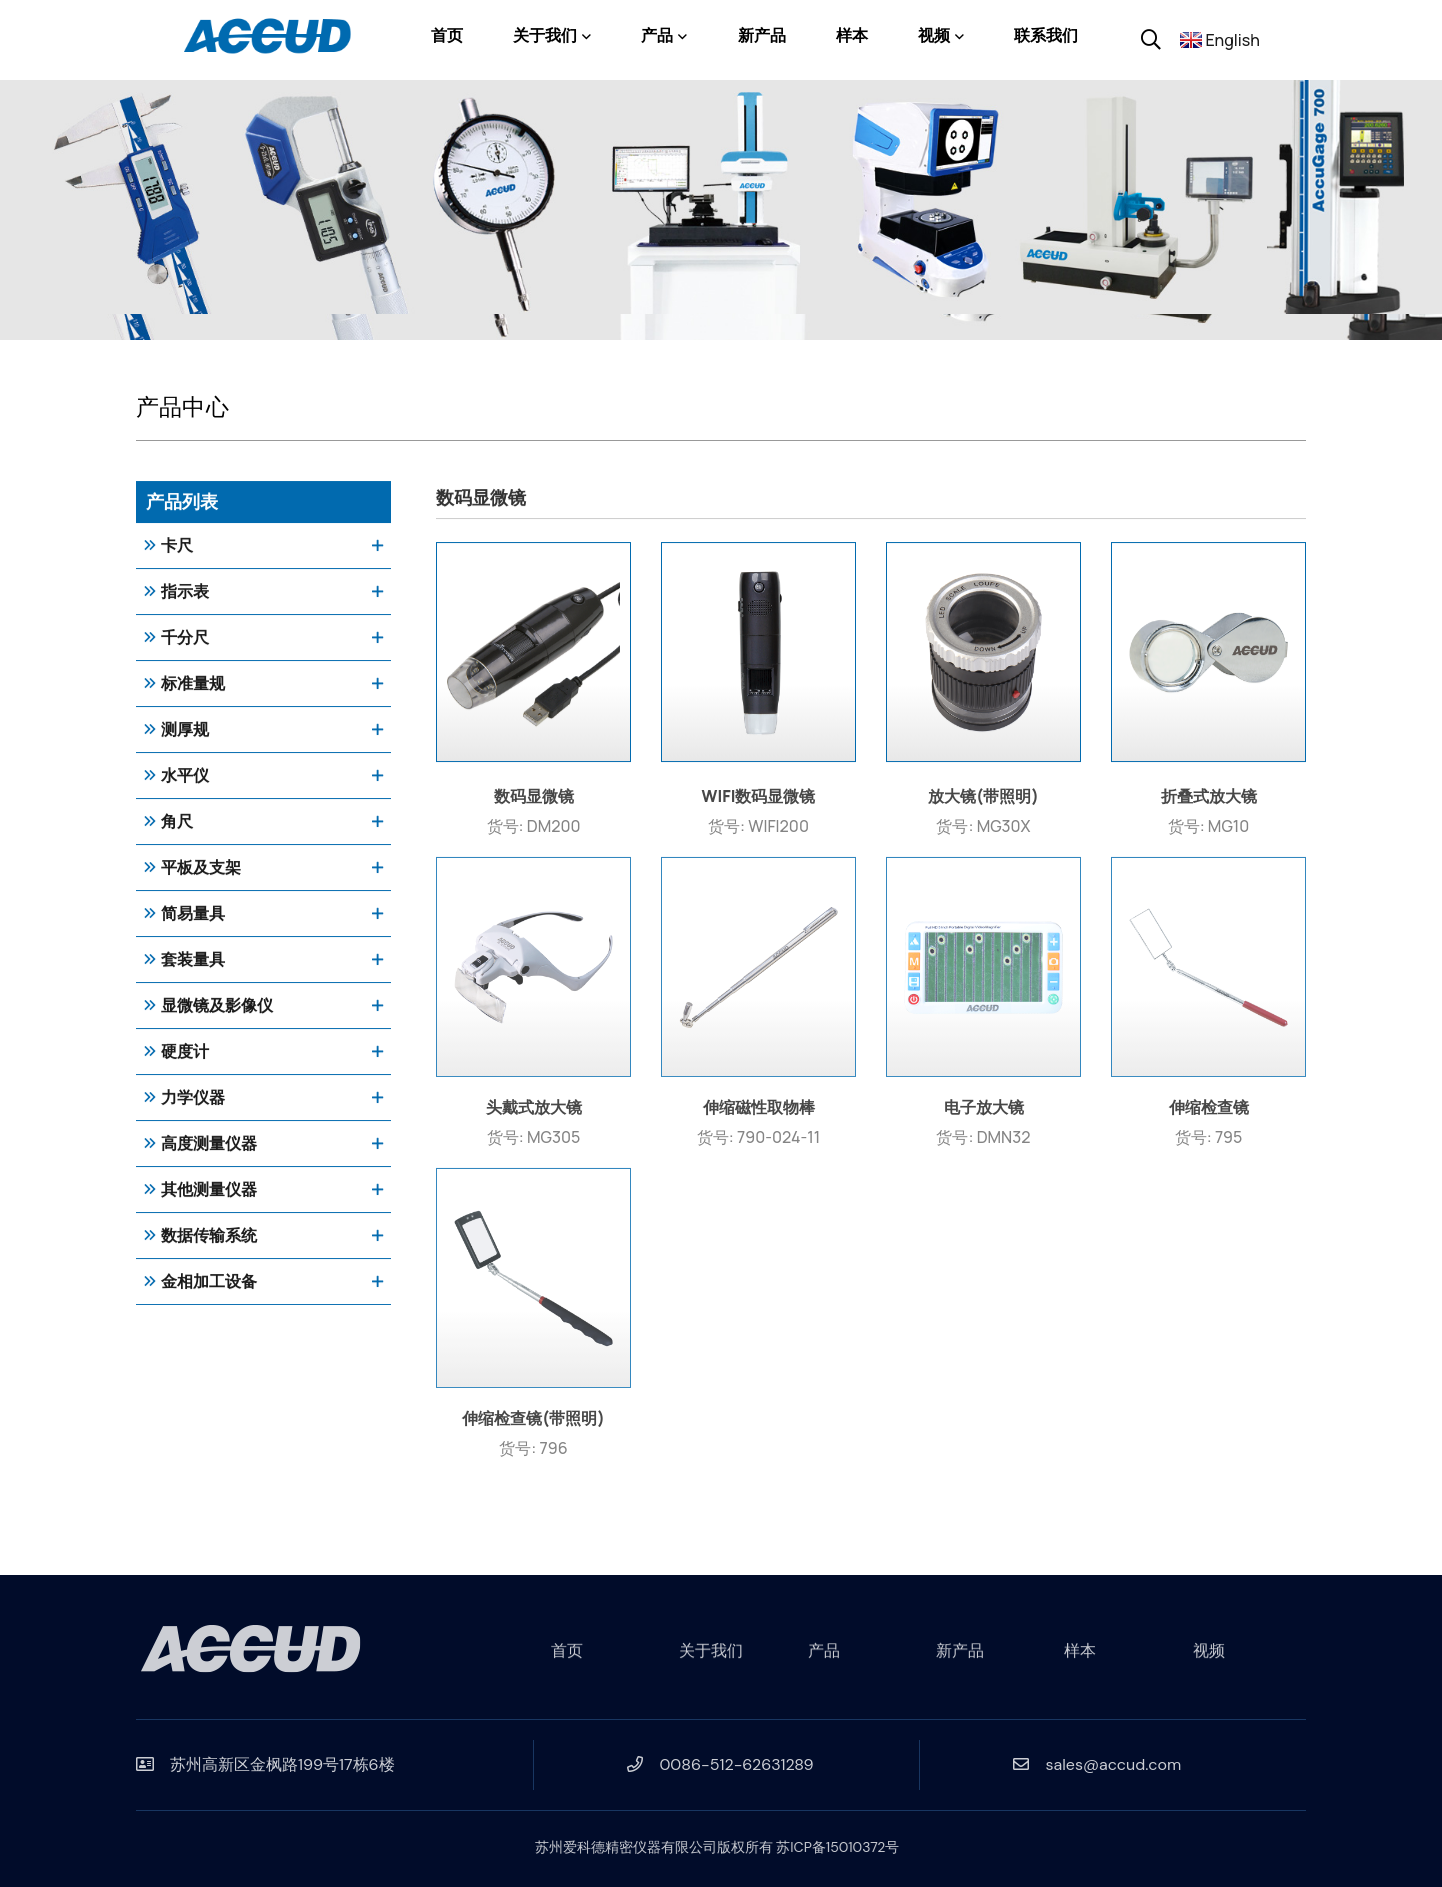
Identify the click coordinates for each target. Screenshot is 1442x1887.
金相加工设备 (209, 1282)
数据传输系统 (209, 1236)
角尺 (177, 822)
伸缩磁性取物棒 (759, 1113)
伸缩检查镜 (1209, 1113)
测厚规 (185, 730)
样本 (852, 35)
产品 (657, 35)
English (1232, 40)
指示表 (185, 592)
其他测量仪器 (209, 1190)
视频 (934, 35)
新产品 (762, 35)
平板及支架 (201, 868)
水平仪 (185, 776)
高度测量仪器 (209, 1144)
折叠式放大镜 (1209, 802)
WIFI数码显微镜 (759, 802)
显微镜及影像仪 (217, 1006)
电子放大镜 (984, 1113)
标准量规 (193, 684)
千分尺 (185, 638)
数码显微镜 (534, 802)
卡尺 (177, 546)
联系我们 (1046, 35)
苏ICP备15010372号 (831, 1847)
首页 (447, 35)
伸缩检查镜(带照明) (533, 1424)
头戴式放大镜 (534, 1113)
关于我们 (545, 35)
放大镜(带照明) (983, 802)
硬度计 (185, 1052)
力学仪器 (193, 1098)
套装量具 (193, 960)
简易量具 (193, 914)
